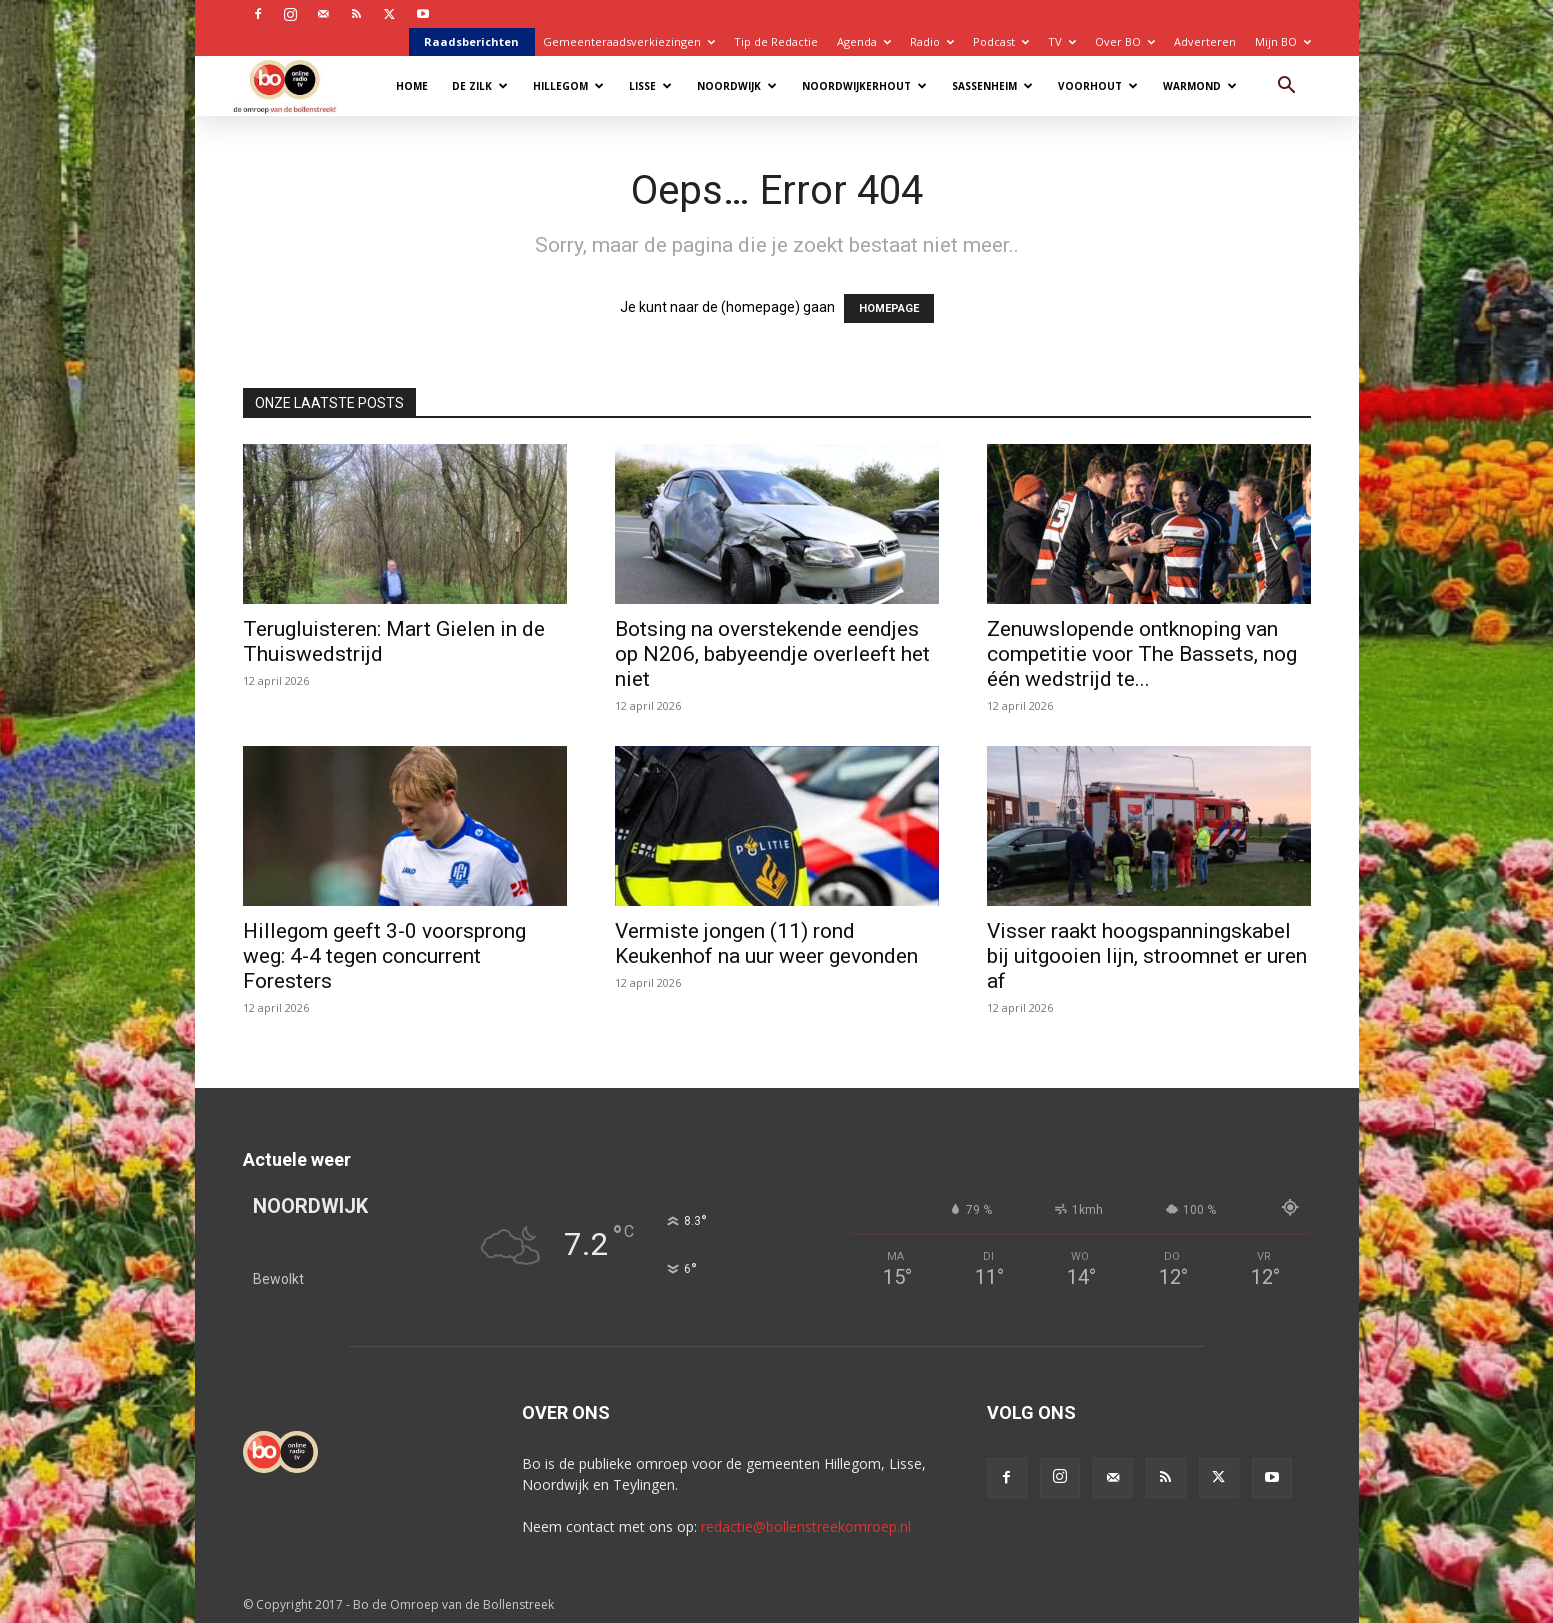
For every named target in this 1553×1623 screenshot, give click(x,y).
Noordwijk (737, 86)
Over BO (1125, 41)
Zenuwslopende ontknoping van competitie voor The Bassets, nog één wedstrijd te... (1142, 654)
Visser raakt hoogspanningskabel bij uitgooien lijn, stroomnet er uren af (1147, 956)
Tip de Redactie (776, 41)
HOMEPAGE (889, 308)
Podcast (1001, 41)
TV (1062, 41)
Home (412, 86)
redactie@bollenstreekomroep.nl (806, 1526)
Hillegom (568, 86)
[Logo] (294, 85)
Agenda (864, 41)
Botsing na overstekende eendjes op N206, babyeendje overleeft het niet (772, 654)
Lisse (650, 86)
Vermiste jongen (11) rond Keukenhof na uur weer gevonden (766, 943)
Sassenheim (992, 86)
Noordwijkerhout (864, 86)
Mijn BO (1283, 41)
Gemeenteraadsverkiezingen (629, 41)
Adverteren (1205, 41)
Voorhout (1098, 86)
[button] (1287, 87)
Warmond (1200, 86)
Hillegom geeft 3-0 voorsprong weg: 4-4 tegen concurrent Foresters (384, 956)
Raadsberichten (471, 41)
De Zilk (480, 86)
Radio (932, 41)
